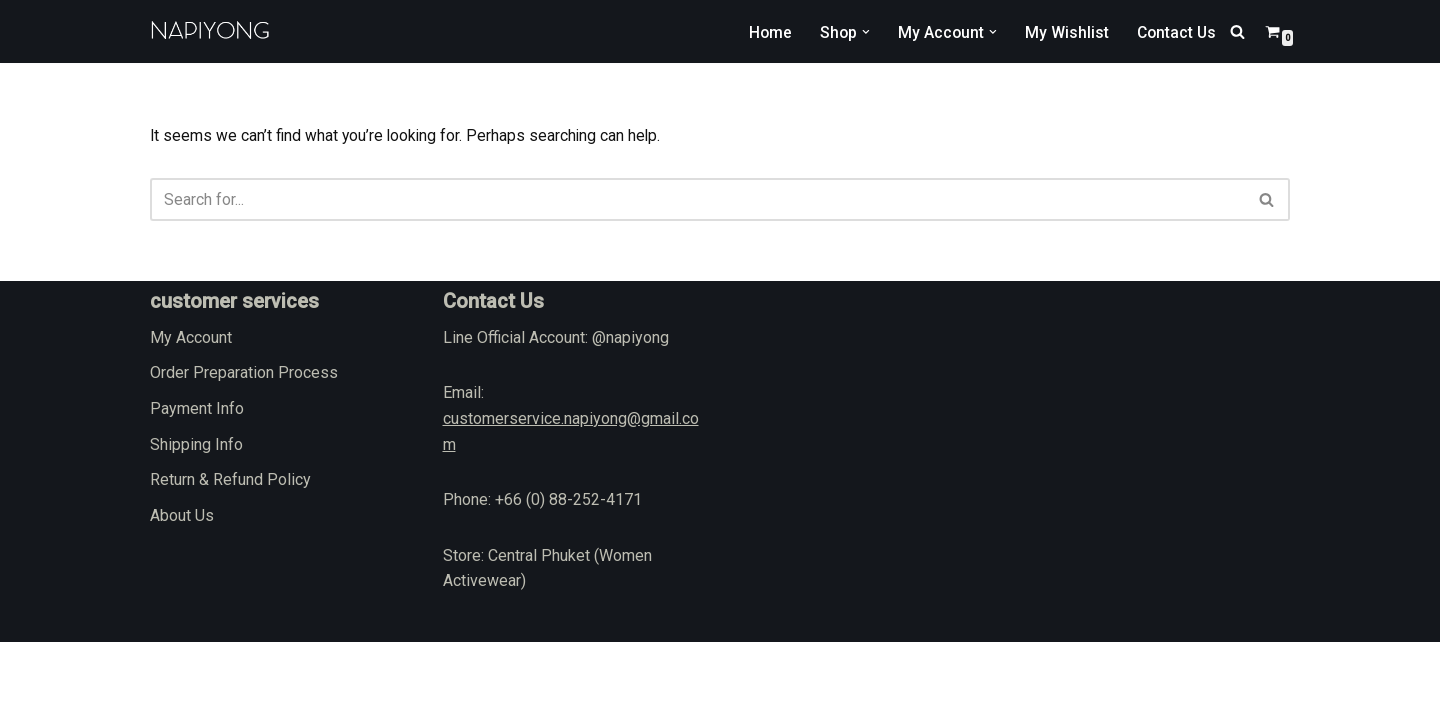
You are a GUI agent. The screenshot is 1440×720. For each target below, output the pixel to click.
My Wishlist (1064, 31)
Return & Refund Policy (230, 557)
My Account (191, 415)
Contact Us (1175, 31)
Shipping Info (196, 522)
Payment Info (197, 486)
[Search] (1237, 31)
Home (765, 31)
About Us (182, 593)
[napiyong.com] (210, 31)
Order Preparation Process (244, 450)
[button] (862, 32)
